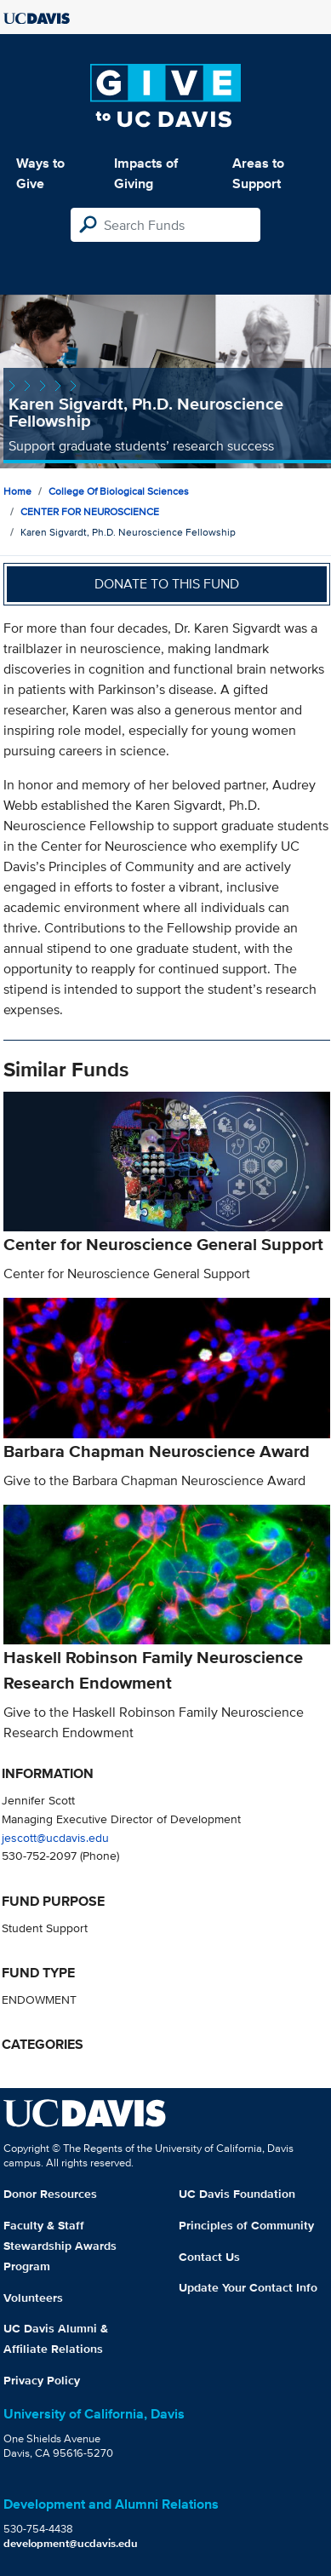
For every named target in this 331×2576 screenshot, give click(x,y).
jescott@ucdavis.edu (55, 1837)
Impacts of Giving (146, 173)
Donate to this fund (166, 584)
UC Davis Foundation (237, 2193)
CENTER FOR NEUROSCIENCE (89, 511)
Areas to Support (258, 173)
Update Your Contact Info (248, 2287)
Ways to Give (40, 173)
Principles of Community (246, 2225)
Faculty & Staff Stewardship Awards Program (60, 2246)
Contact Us (209, 2256)
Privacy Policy (41, 2380)
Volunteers (33, 2297)
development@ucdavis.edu (70, 2543)
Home (17, 491)
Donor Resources (50, 2193)
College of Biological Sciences (119, 491)
